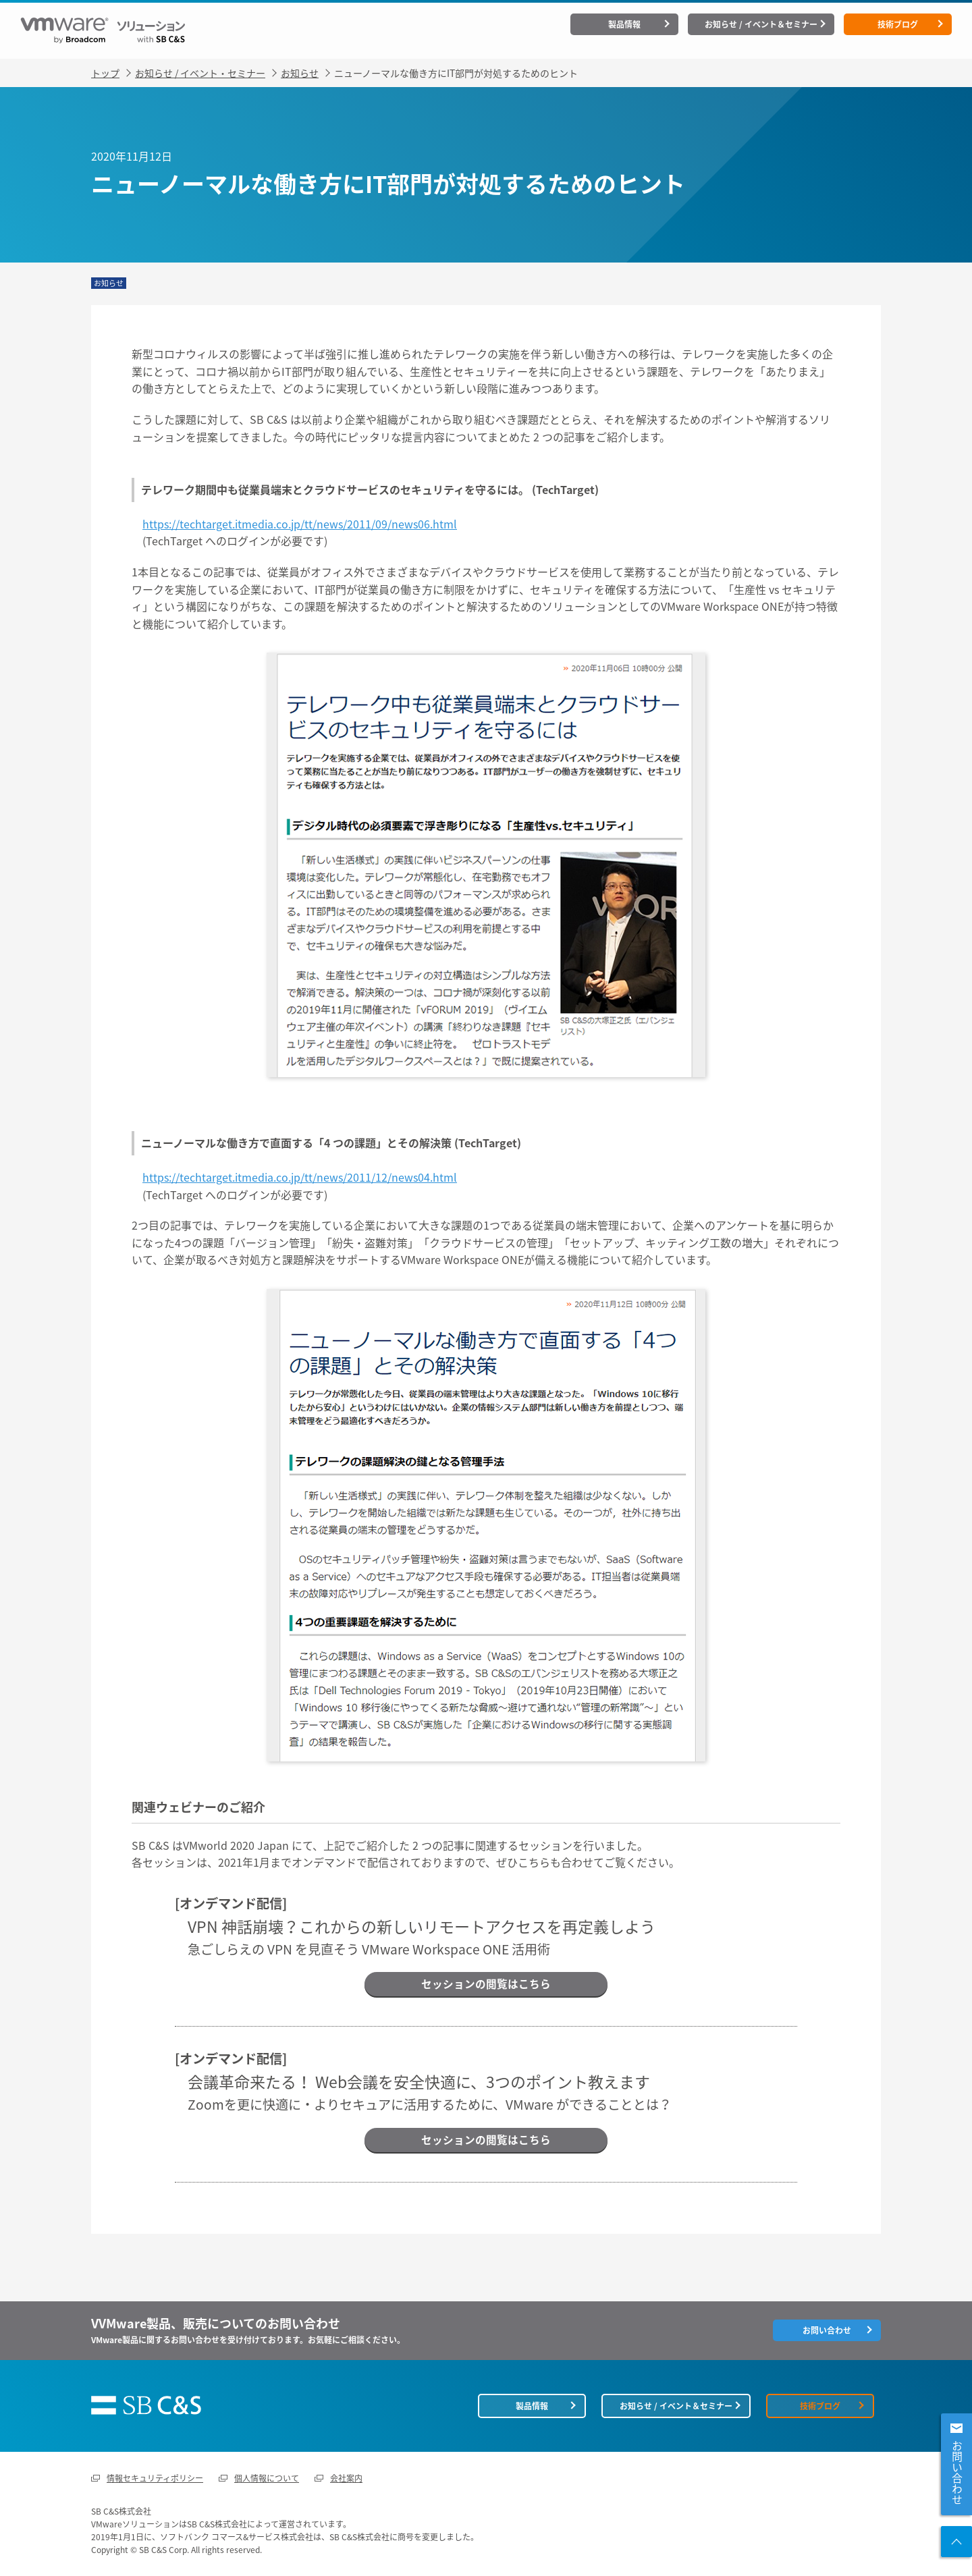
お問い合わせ (957, 2472)
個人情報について (266, 2477)
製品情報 (624, 24)
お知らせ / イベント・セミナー (200, 71)
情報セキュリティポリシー (155, 2477)
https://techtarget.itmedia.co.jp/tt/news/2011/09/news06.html (299, 522)
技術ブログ (898, 24)
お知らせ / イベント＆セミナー (761, 24)
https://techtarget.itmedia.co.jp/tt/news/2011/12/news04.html (299, 1175)
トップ (105, 71)
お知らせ (300, 71)
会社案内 (346, 2477)
